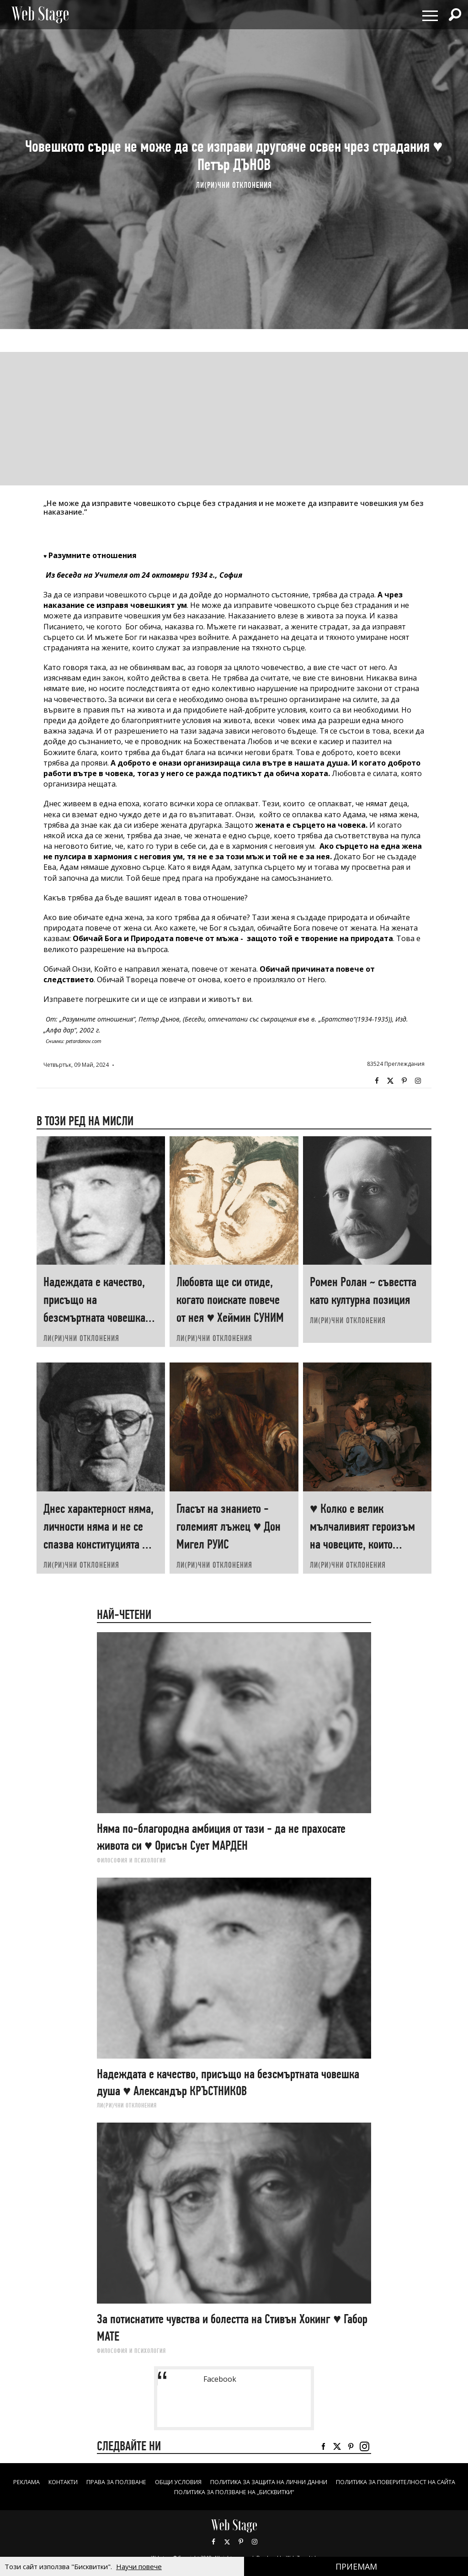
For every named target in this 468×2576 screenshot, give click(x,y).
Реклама (71, 2481)
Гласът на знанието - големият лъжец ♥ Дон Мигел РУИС (228, 1526)
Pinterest (241, 2542)
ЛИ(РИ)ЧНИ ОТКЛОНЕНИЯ (234, 185)
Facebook (376, 1081)
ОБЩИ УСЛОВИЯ (241, 2481)
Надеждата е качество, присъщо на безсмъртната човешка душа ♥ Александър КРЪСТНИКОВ (94, 1317)
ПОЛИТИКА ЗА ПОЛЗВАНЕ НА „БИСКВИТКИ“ (307, 2491)
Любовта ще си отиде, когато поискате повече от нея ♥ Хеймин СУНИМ (230, 1299)
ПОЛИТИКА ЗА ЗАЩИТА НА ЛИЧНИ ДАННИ (344, 2481)
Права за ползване (172, 2481)
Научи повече (139, 2566)
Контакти (112, 2481)
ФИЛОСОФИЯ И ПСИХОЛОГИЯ (131, 1860)
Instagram (418, 1081)
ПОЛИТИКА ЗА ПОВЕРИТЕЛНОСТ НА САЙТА (160, 2491)
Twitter (390, 1081)
